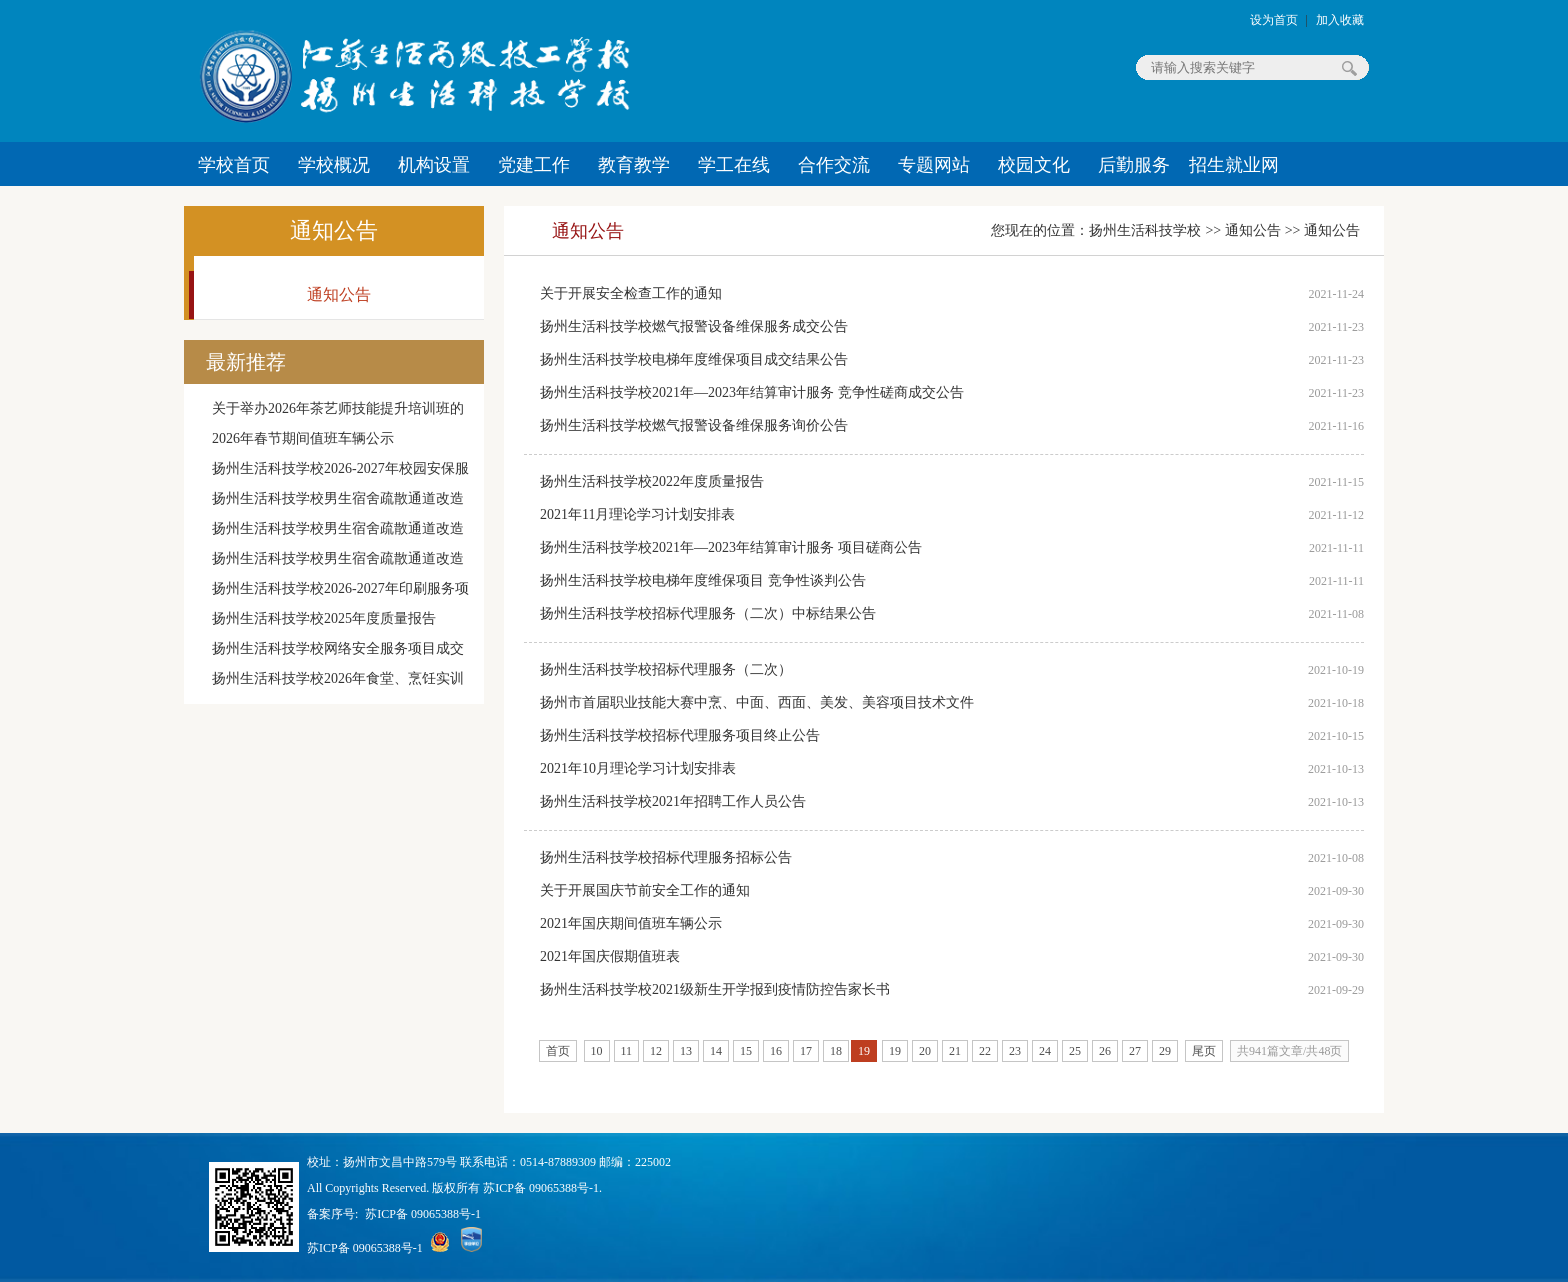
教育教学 (634, 165)
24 (1045, 1051)
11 (627, 1051)
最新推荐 (246, 362)
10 (597, 1051)
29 (1165, 1051)
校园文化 (1034, 165)
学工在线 (734, 165)
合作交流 (834, 165)
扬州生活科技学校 (1145, 230)
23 (1015, 1051)
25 (1075, 1051)
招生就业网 (1234, 165)
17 (806, 1051)
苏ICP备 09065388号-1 (423, 1214)
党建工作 (534, 165)
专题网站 (934, 165)
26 (1105, 1051)
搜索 (1349, 67)
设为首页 (1274, 20)
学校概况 (334, 165)
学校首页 (234, 165)
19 (895, 1051)
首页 (558, 1051)
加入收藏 (1340, 20)
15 (746, 1051)
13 (686, 1051)
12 (656, 1051)
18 (836, 1051)
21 (955, 1051)
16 (776, 1051)
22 (985, 1051)
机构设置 (434, 165)
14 (716, 1051)
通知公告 (334, 230)
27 (1135, 1051)
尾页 (1204, 1051)
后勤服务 (1134, 165)
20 (925, 1051)
